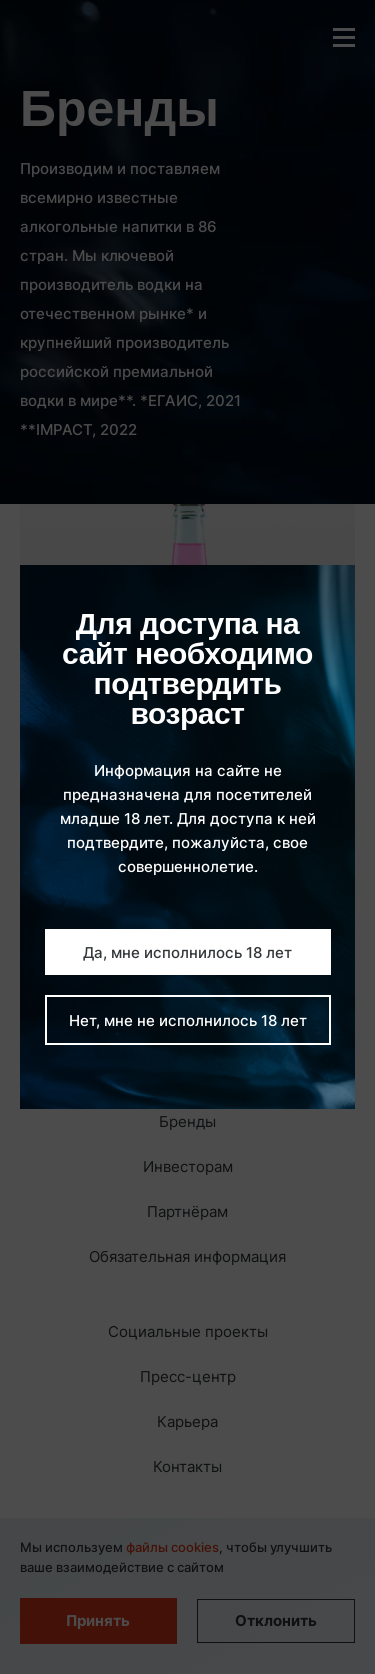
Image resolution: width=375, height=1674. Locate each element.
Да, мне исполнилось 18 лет (187, 952)
